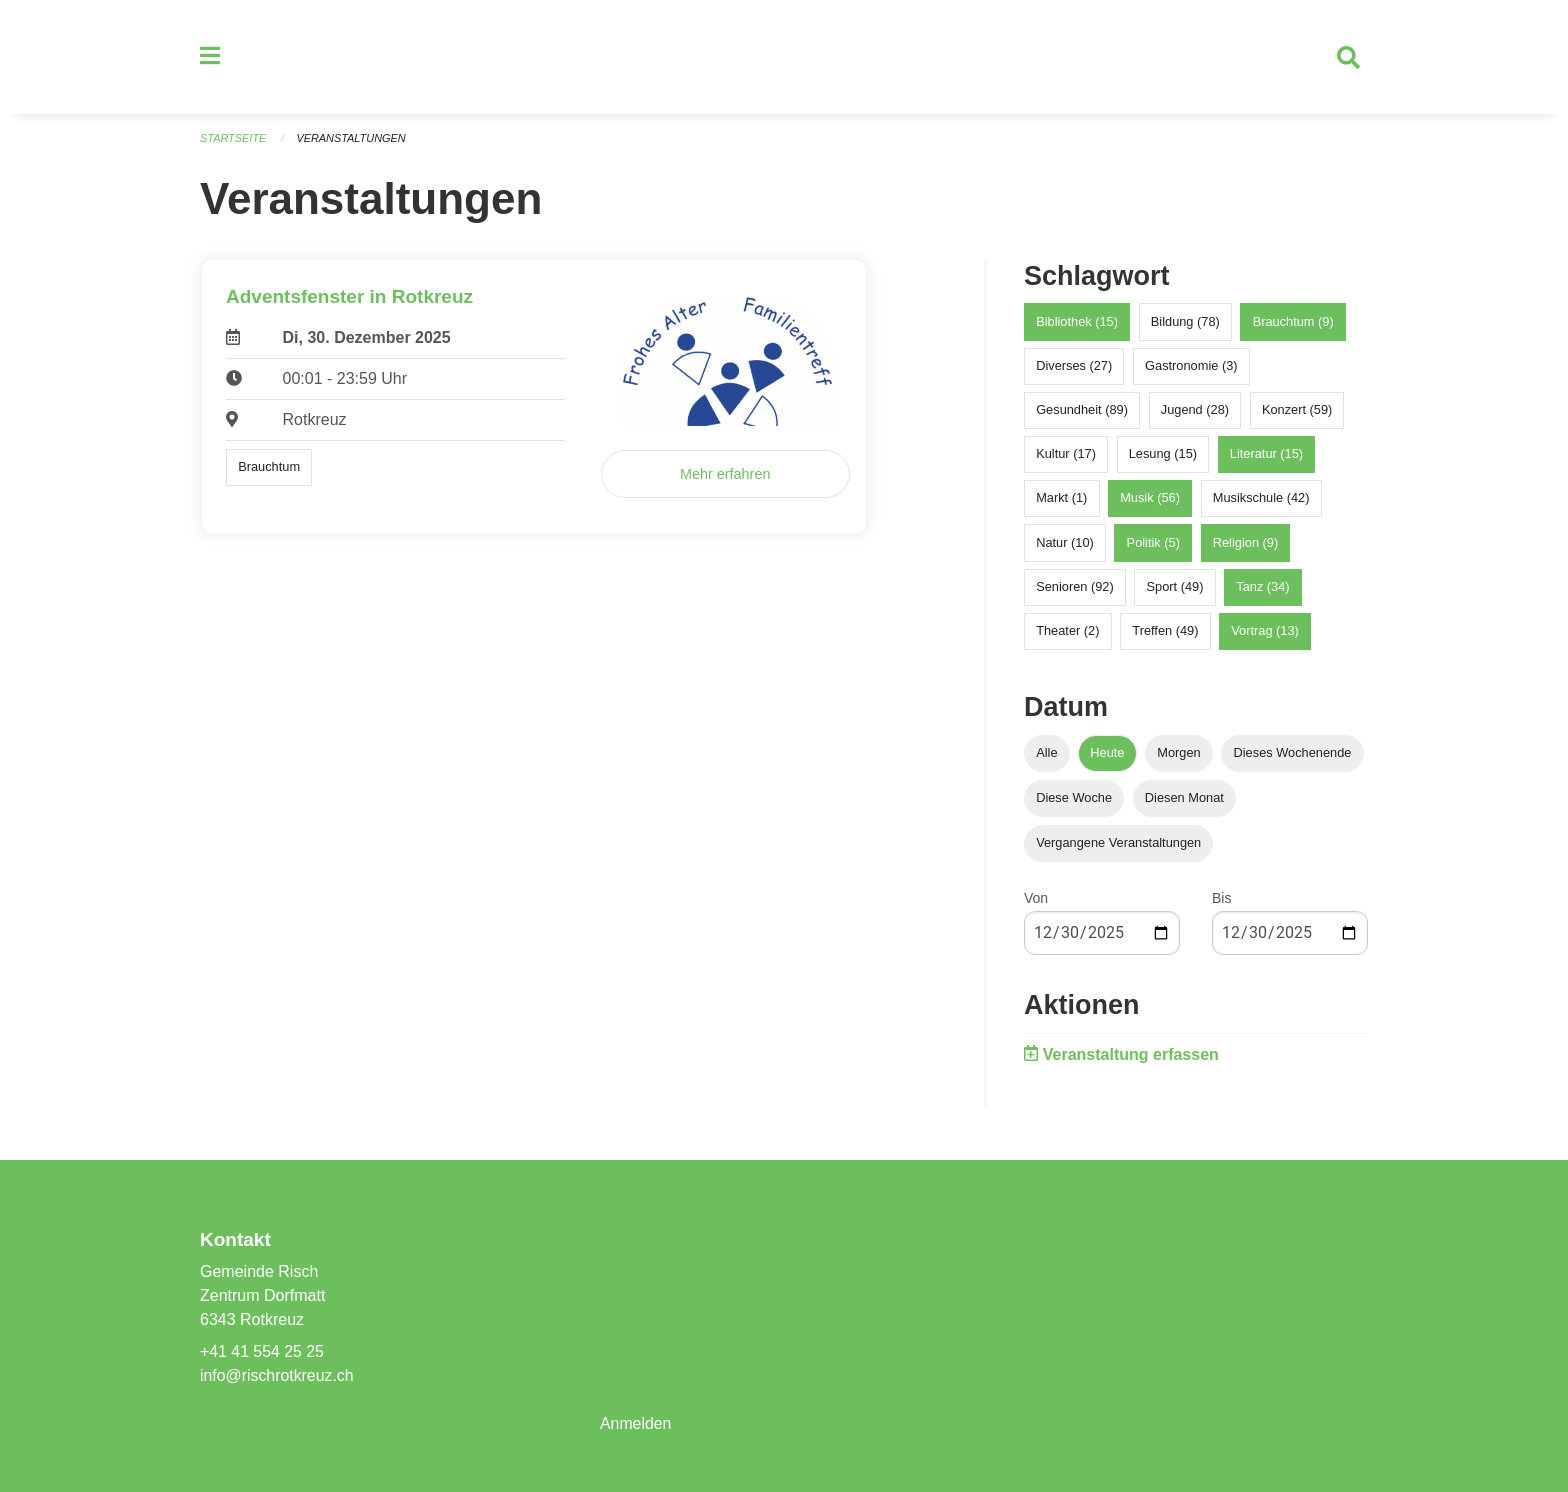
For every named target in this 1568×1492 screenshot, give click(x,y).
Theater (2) (1067, 632)
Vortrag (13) (1265, 632)
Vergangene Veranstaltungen (1118, 844)
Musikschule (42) (1261, 500)
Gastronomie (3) (1191, 367)
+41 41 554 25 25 (262, 1351)
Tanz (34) (1262, 588)
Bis (1221, 900)
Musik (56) (1150, 500)
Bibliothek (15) (1077, 323)
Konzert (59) (1297, 411)
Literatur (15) (1266, 455)
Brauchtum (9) (1293, 323)
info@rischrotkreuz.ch (277, 1375)
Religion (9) (1245, 544)
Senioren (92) (1075, 588)
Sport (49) (1175, 588)
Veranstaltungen (352, 140)
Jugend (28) (1195, 411)
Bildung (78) (1185, 323)
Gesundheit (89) (1082, 411)
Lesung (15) (1163, 455)
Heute (1107, 754)
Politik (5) (1153, 544)
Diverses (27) (1074, 367)
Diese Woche (1074, 799)
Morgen (1178, 754)
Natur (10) (1065, 544)
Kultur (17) (1066, 455)
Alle (1046, 754)
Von (1036, 900)
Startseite (233, 140)
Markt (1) (1061, 500)
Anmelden (636, 1423)
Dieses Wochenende (1293, 754)
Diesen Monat (1184, 799)
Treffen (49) (1165, 632)
